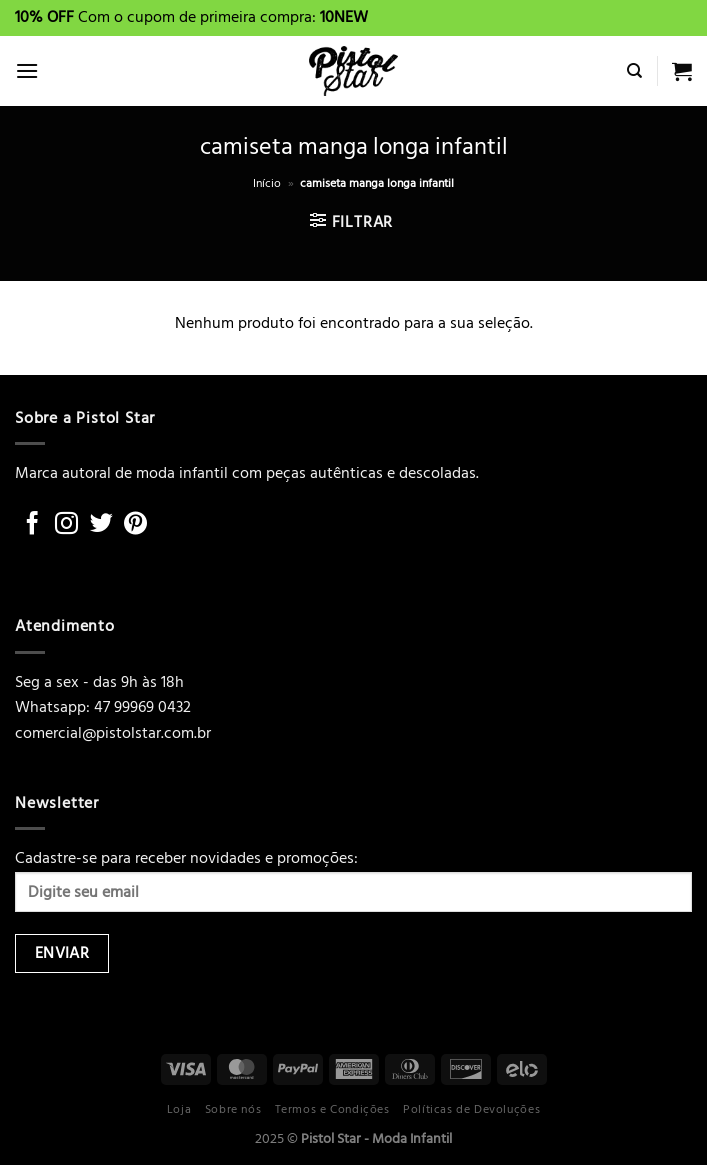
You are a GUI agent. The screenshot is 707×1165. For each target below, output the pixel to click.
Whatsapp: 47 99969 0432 (103, 707)
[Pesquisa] (634, 71)
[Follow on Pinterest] (135, 525)
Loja (179, 1109)
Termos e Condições (332, 1109)
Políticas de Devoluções (471, 1109)
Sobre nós (233, 1109)
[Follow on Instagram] (66, 525)
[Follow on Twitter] (101, 525)
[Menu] (27, 70)
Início (267, 183)
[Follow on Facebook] (32, 525)
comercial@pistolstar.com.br (113, 733)
